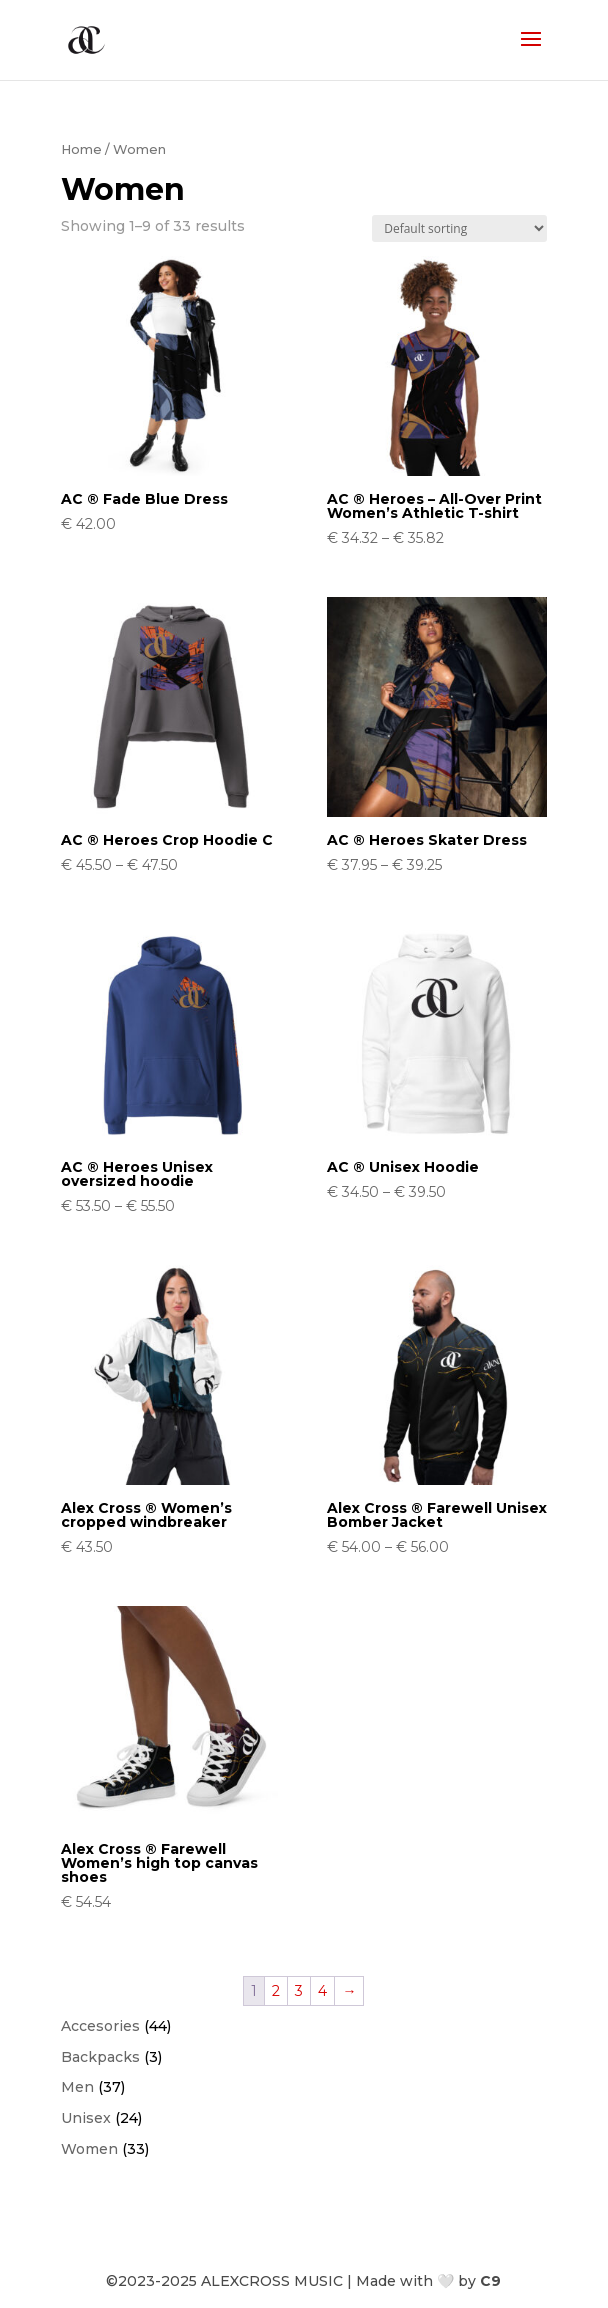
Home (81, 149)
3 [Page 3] (299, 1991)
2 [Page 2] (276, 1991)
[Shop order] (459, 228)
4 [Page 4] (322, 1991)
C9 (490, 2281)
